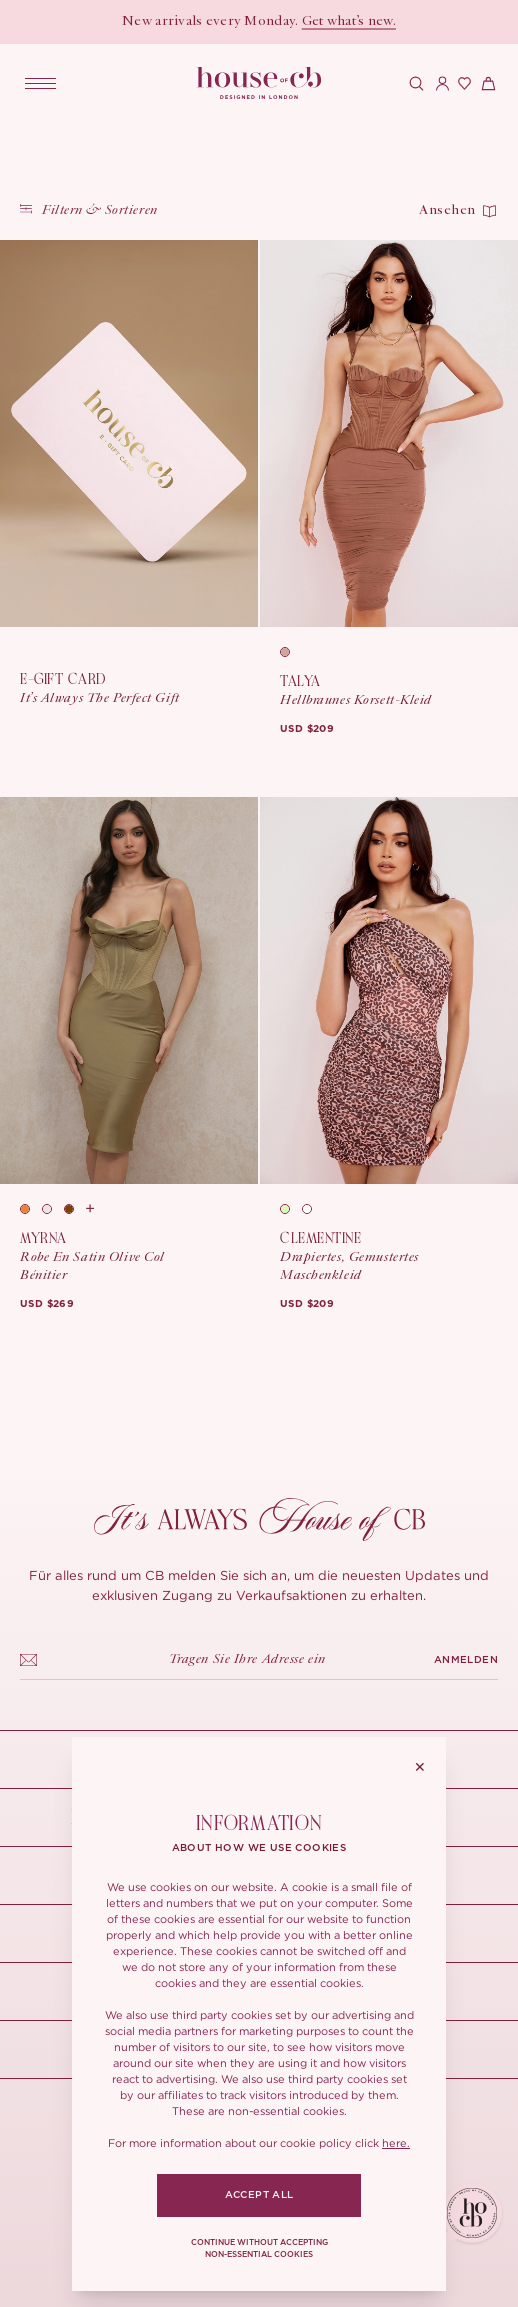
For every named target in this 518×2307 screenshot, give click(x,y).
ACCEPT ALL (259, 2195)
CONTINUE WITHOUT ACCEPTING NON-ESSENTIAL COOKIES (259, 2249)
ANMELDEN (466, 1660)
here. (396, 2143)
